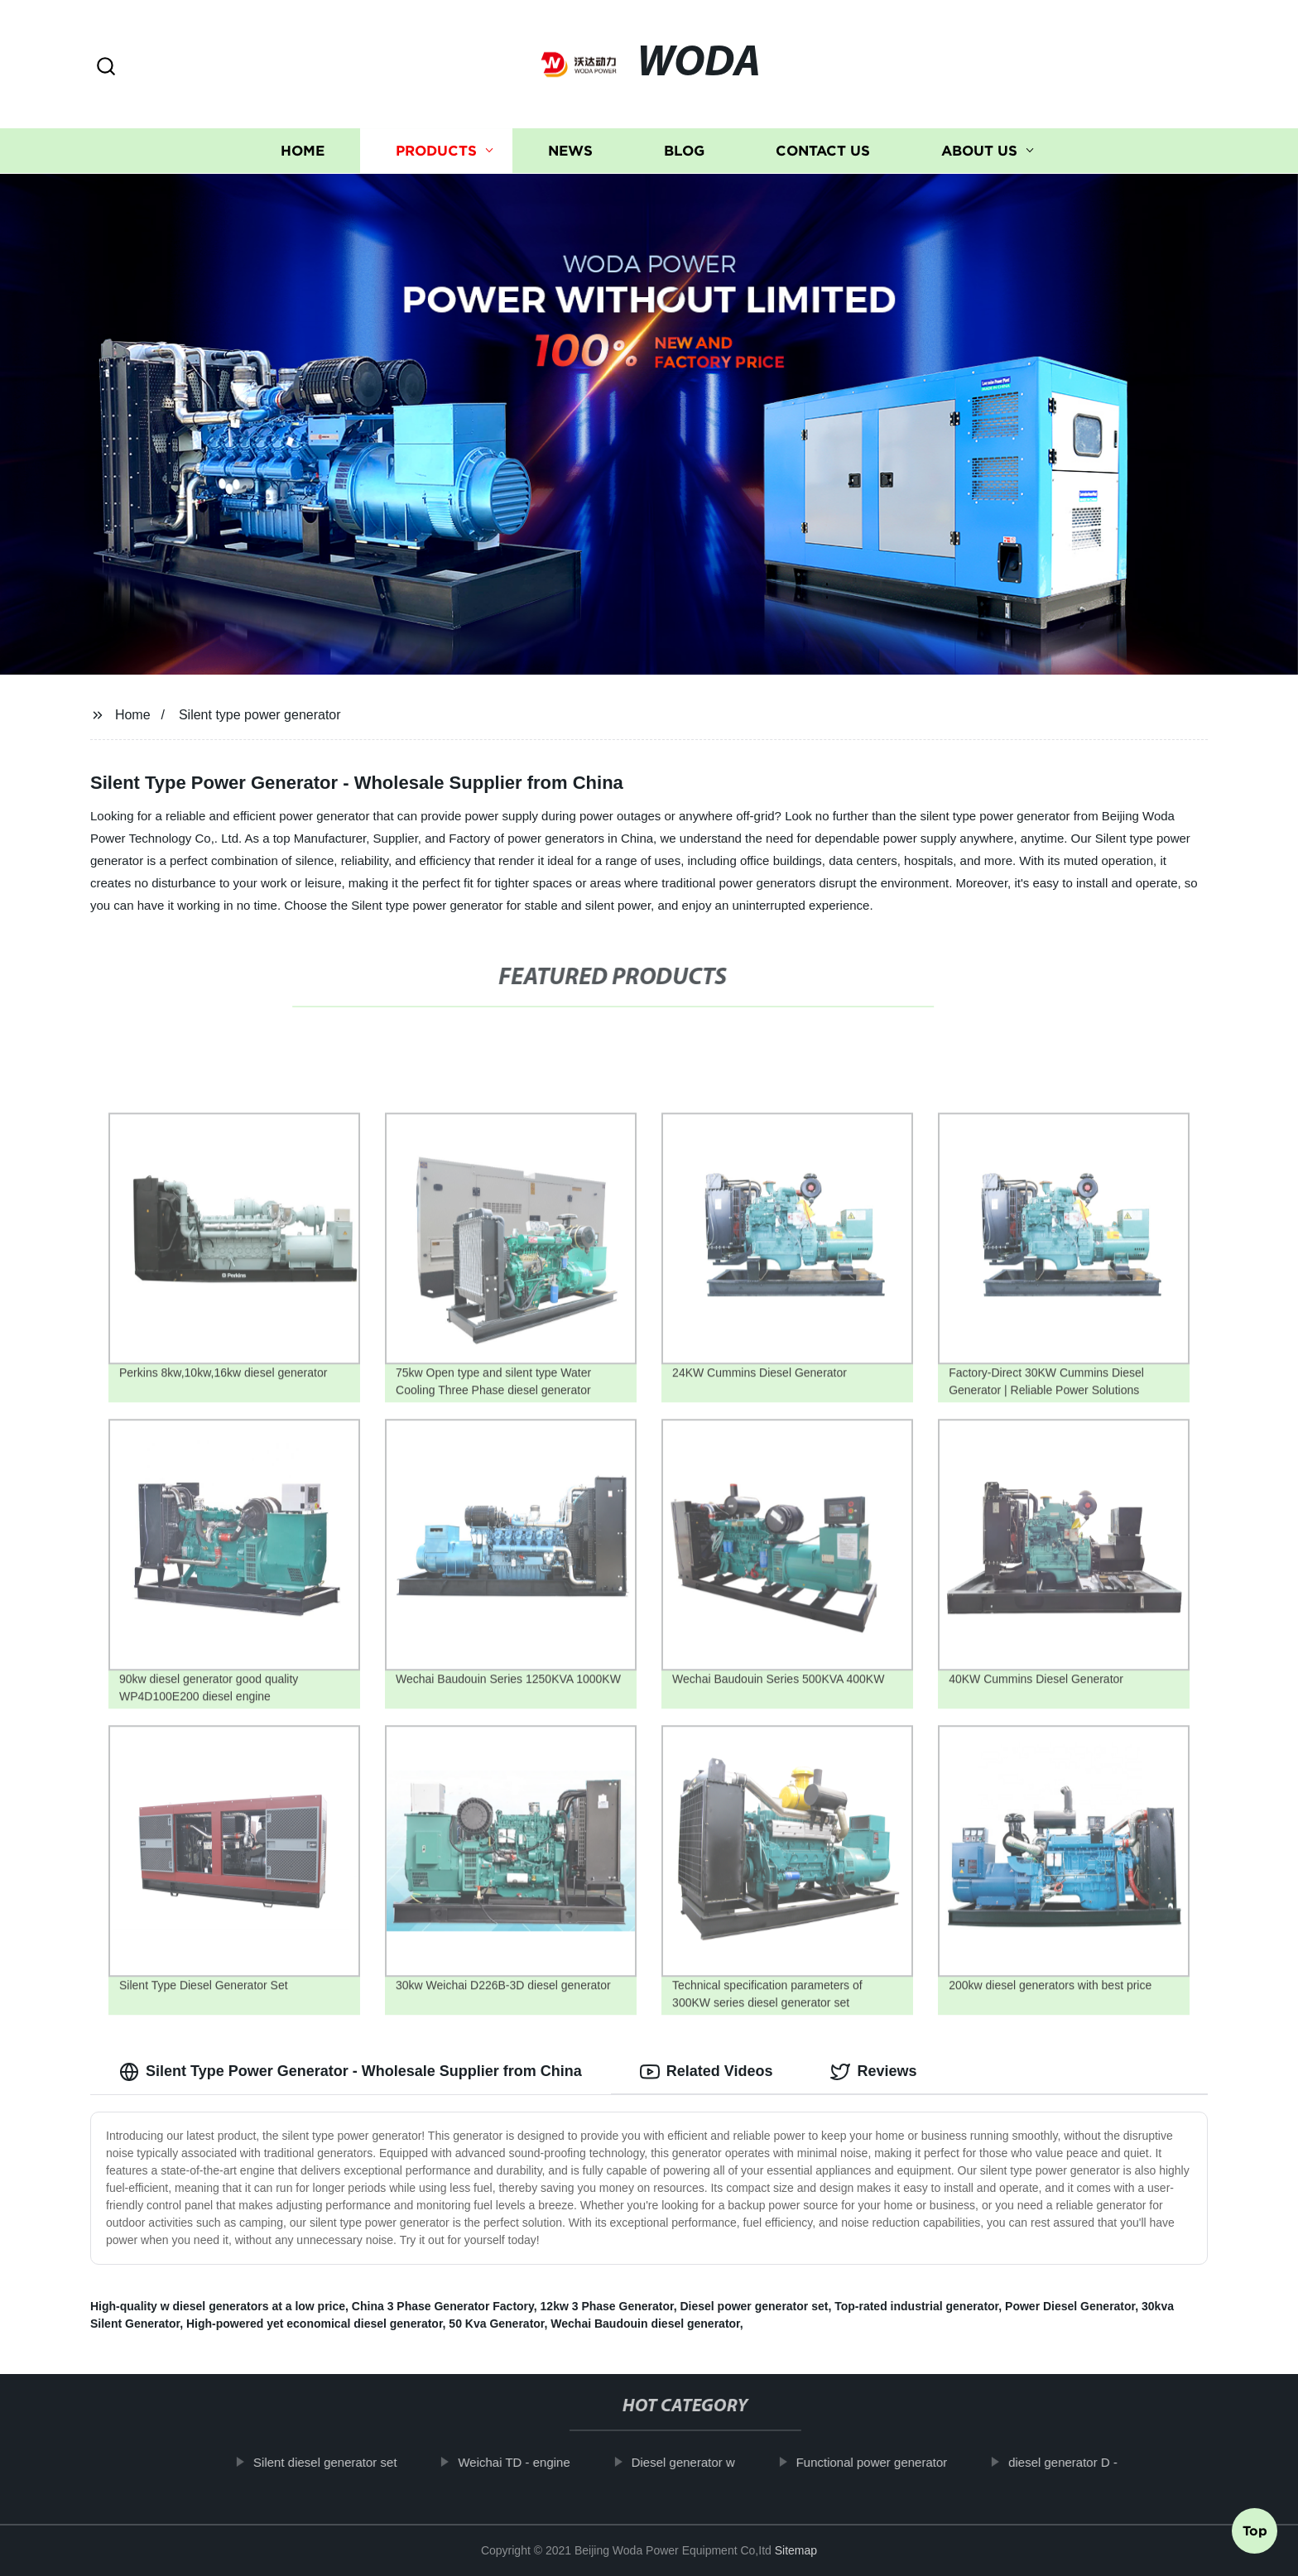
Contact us (823, 151)
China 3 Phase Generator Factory (443, 2306)
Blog (684, 151)
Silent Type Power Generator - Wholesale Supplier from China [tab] (350, 2072)
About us (979, 151)
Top (1255, 2532)
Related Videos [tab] (706, 2072)
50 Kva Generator (496, 2323)
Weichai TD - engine (533, 2462)
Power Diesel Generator (1070, 2306)
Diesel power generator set (754, 2306)
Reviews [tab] (873, 2072)
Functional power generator (891, 2462)
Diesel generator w (702, 2462)
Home (302, 151)
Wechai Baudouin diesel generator (644, 2323)
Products (436, 151)
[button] (106, 67)
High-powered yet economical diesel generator (314, 2323)
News (570, 151)
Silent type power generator (260, 715)
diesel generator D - (1082, 2462)
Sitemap (796, 2550)
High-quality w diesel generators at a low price (217, 2306)
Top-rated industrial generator (916, 2306)
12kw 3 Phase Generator (607, 2306)
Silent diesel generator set (344, 2462)
